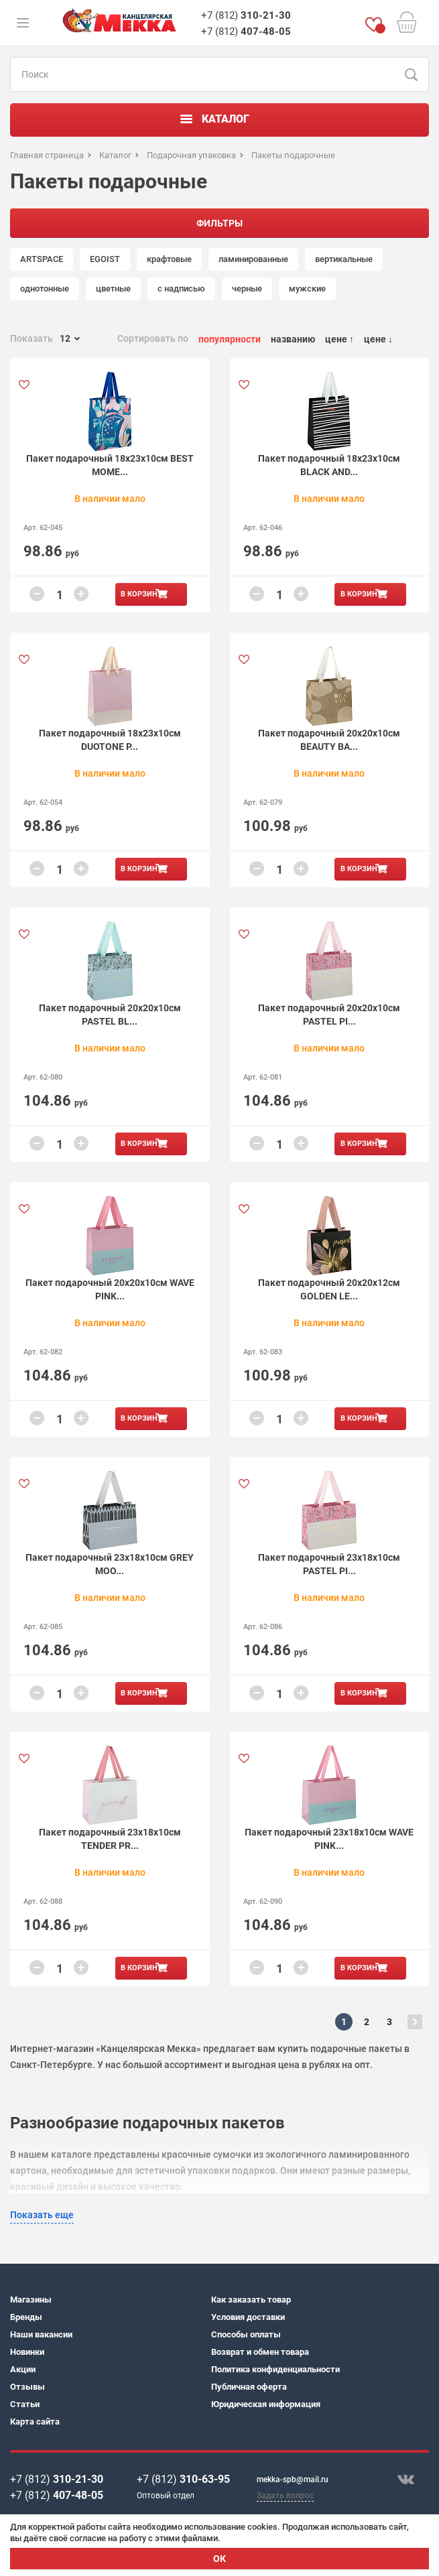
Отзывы (27, 2387)
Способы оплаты (246, 2334)
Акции (23, 2369)
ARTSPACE (41, 259)
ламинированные (253, 259)
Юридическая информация (265, 2404)
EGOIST (105, 259)
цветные (113, 288)
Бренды (26, 2317)
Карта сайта (35, 2422)
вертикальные (344, 259)
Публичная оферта (249, 2387)
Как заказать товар (251, 2300)
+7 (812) (246, 15)
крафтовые (169, 259)
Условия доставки (248, 2317)
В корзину (141, 594)
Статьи (25, 2404)
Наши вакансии (41, 2334)
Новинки (27, 2352)
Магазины (31, 2300)
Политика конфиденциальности (275, 2369)
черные (247, 288)
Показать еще (42, 2214)
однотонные (44, 288)
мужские (307, 288)
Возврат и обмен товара (260, 2352)
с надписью (181, 288)
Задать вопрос (285, 2495)
